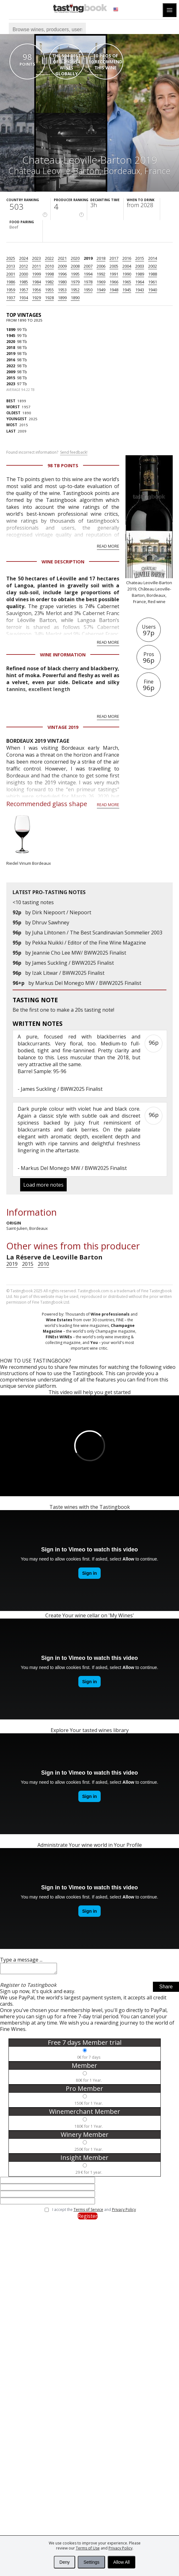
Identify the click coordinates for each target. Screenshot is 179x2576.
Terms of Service (88, 2211)
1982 (49, 282)
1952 (75, 290)
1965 (126, 282)
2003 (139, 266)
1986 (10, 282)
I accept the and (94, 2211)
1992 (101, 274)
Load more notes (43, 1184)
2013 (10, 266)
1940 (152, 290)
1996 (62, 274)
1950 (88, 290)
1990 (126, 274)
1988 (152, 274)
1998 (49, 274)
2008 (75, 266)
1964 (139, 282)
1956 (36, 290)
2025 (10, 258)
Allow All (121, 2562)
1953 (62, 290)
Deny (64, 2562)
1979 (75, 282)
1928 (49, 297)
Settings (91, 2562)
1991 (113, 274)
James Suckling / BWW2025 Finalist (73, 962)
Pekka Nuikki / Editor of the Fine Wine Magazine (89, 942)
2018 (101, 258)
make (63, 1009)
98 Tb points (63, 465)
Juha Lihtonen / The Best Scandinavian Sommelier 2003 (97, 932)
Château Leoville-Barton (53, 171)
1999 (36, 274)
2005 (113, 266)
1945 (126, 290)
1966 (113, 282)
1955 (49, 290)
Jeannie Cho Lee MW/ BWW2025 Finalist (79, 952)
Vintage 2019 (63, 727)
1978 (88, 282)
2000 (23, 274)
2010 (49, 266)
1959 (10, 290)
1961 (152, 282)
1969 (101, 282)
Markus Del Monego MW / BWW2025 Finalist (88, 983)
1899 (62, 297)
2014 (152, 258)
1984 (36, 282)
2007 (88, 266)
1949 (101, 290)
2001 (10, 274)
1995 (75, 274)
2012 (23, 266)
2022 (49, 258)
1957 (23, 290)
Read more (108, 546)
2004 (126, 266)
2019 (88, 258)
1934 (23, 297)
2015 (139, 258)
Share (166, 1988)
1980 (62, 282)
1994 (88, 274)
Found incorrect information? (46, 452)
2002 (152, 266)
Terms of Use (88, 2548)
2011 (36, 266)
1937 (10, 297)
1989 (139, 274)
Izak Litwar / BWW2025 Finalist (68, 972)
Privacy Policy (120, 2548)
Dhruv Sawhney (50, 922)
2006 (101, 266)
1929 (36, 297)
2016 (126, 258)
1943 (139, 290)
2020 (75, 258)
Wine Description (63, 562)
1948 (113, 290)
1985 (23, 282)
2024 (23, 258)
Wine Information (63, 655)
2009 (62, 266)
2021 (62, 258)
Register (88, 2217)
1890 (75, 297)
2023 (36, 258)
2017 (113, 258)
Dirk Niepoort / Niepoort (61, 912)
